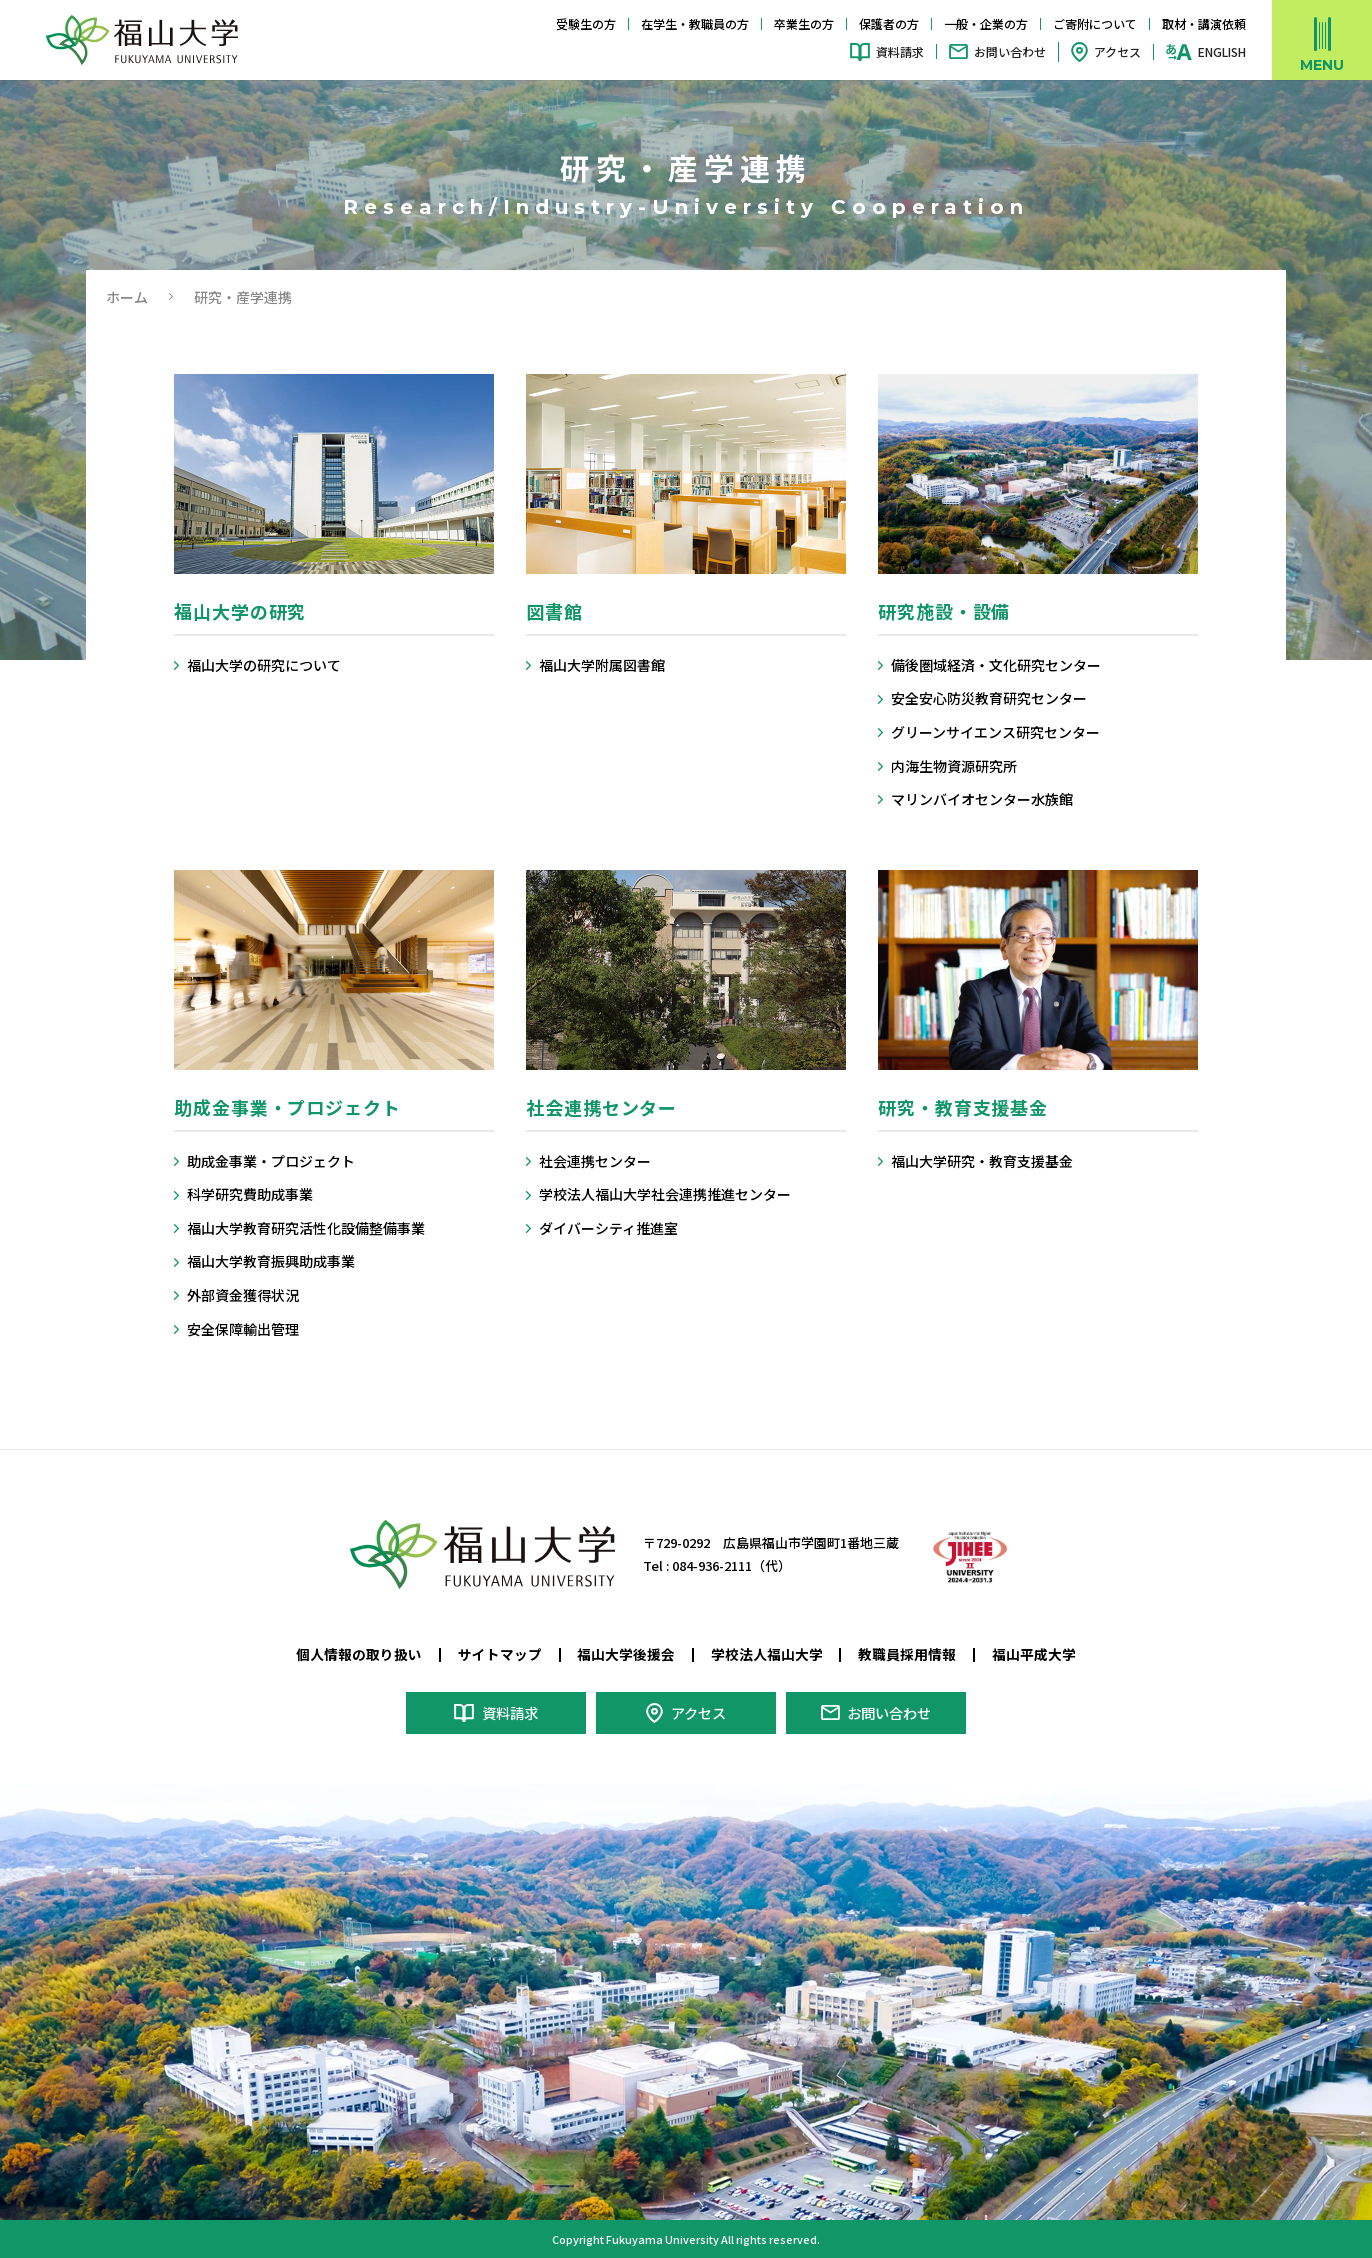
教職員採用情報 (907, 1654)
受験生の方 (586, 23)
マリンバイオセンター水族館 (982, 799)
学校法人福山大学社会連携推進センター (665, 1194)
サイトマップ (500, 1654)
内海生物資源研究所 (954, 766)
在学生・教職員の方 (695, 23)
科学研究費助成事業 (250, 1194)
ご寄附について (1095, 23)
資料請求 (900, 51)
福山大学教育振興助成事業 (271, 1261)
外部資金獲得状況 (243, 1295)
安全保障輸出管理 (243, 1329)
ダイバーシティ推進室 (608, 1228)
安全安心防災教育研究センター (989, 698)
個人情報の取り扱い (359, 1654)
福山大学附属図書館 (602, 665)
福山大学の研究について (264, 665)
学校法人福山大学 (767, 1654)
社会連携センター (595, 1161)
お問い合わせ (1010, 51)
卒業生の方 (804, 23)
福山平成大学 (1034, 1654)
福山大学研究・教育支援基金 (982, 1161)
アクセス (1117, 51)
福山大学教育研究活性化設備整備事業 (306, 1228)
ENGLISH (1222, 52)
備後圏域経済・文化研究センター (996, 665)
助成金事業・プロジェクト (271, 1161)
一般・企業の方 (986, 23)
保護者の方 (889, 23)
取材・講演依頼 (1204, 23)
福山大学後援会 (626, 1654)
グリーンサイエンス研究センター (995, 732)
